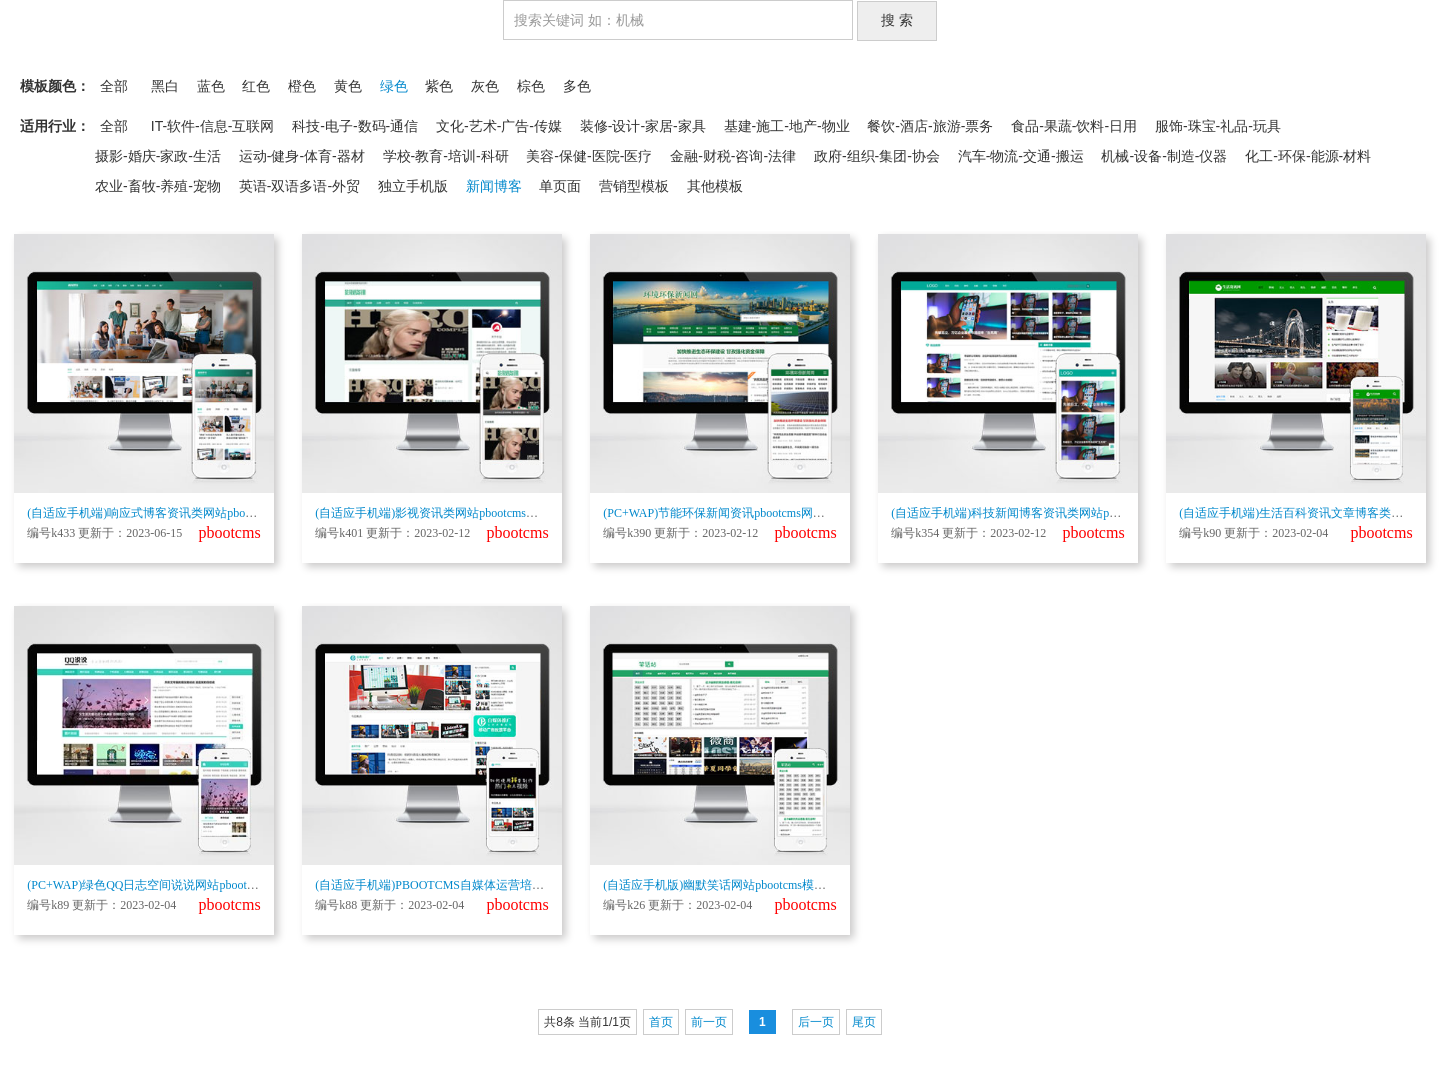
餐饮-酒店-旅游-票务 (930, 126)
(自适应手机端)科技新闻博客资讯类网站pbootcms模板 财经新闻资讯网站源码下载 (1106, 513)
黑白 (165, 86)
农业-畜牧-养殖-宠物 (158, 186)
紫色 (439, 86)
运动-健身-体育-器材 (302, 156)
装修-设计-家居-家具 (643, 126)
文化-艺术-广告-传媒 (499, 126)
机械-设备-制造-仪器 (1164, 156)
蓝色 (211, 86)
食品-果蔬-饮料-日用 (1074, 126)
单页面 (560, 186)
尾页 (864, 1022)
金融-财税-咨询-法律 (733, 156)
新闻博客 (494, 186)
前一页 (709, 1022)
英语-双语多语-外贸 (299, 186)
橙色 (302, 86)
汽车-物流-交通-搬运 (1021, 156)
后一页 (816, 1022)
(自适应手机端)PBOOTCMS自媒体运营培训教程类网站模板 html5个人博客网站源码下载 (547, 885)
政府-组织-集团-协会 (877, 156)
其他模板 (715, 186)
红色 (256, 86)
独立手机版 (413, 186)
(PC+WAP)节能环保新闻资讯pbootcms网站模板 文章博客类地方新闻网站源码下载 (817, 513)
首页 (661, 1022)
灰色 (485, 86)
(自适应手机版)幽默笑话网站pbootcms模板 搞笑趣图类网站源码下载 (782, 885)
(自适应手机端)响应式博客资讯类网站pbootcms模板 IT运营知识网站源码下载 (229, 513)
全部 (114, 86)
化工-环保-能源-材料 (1308, 156)
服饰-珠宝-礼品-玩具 (1218, 126)
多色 (577, 86)
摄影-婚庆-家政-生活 (158, 156)
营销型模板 (634, 186)
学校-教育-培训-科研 (446, 156)
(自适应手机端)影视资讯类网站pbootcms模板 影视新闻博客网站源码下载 (506, 513)
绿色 (394, 86)
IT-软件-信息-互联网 (213, 126)
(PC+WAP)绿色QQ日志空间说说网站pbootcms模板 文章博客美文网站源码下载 (232, 885)
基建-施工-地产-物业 (787, 126)
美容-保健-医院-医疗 (589, 156)
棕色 (531, 86)
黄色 (348, 86)
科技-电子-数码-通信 (355, 126)
